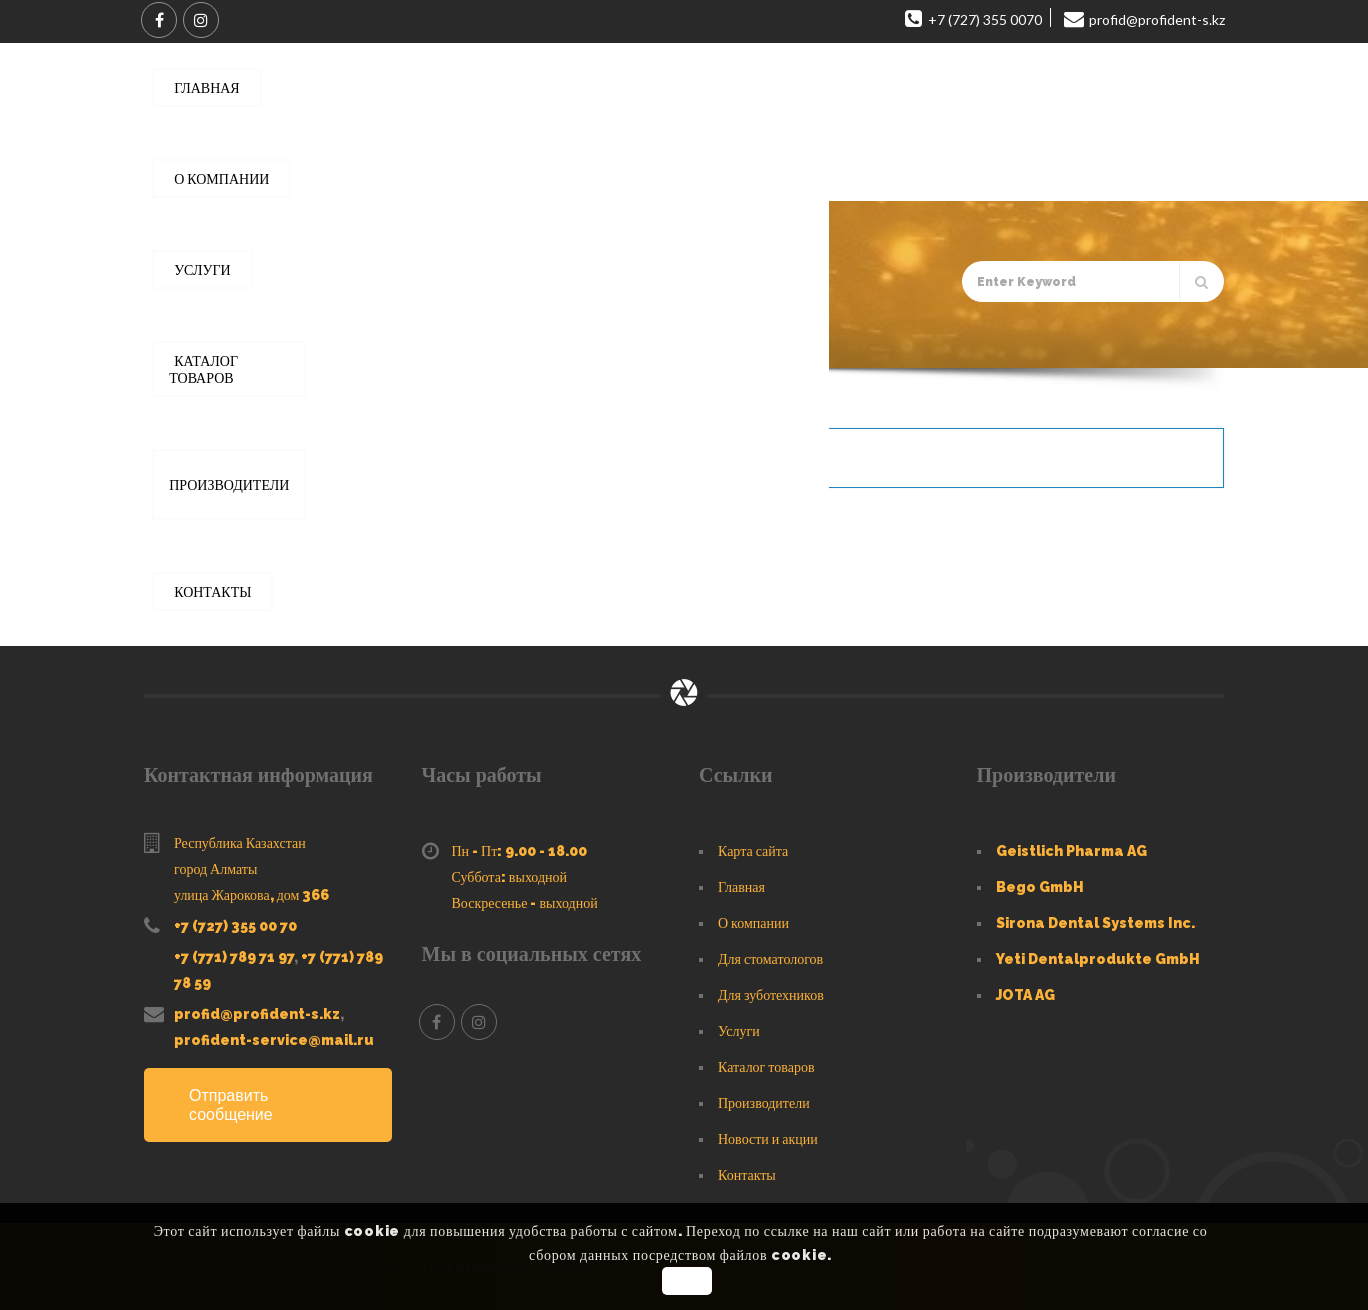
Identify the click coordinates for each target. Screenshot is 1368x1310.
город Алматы (215, 869)
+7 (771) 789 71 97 (234, 957)
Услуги (739, 1031)
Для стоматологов (770, 959)
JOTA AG (1025, 995)
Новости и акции (768, 1139)
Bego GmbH (1040, 887)
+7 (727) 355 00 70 (235, 926)
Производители (764, 1103)
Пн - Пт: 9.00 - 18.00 (520, 851)
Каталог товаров (331, 340)
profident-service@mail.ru (274, 1040)
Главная (239, 340)
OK (686, 1281)
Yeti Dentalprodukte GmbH (1098, 959)
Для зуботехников (771, 995)
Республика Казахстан (240, 843)
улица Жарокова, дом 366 (251, 895)
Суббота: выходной (510, 877)
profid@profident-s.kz (257, 1014)
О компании (753, 923)
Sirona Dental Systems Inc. (1095, 923)
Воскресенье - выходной (525, 903)
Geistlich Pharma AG (1071, 851)
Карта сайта (753, 851)
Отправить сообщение (231, 1105)
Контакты (747, 1175)
